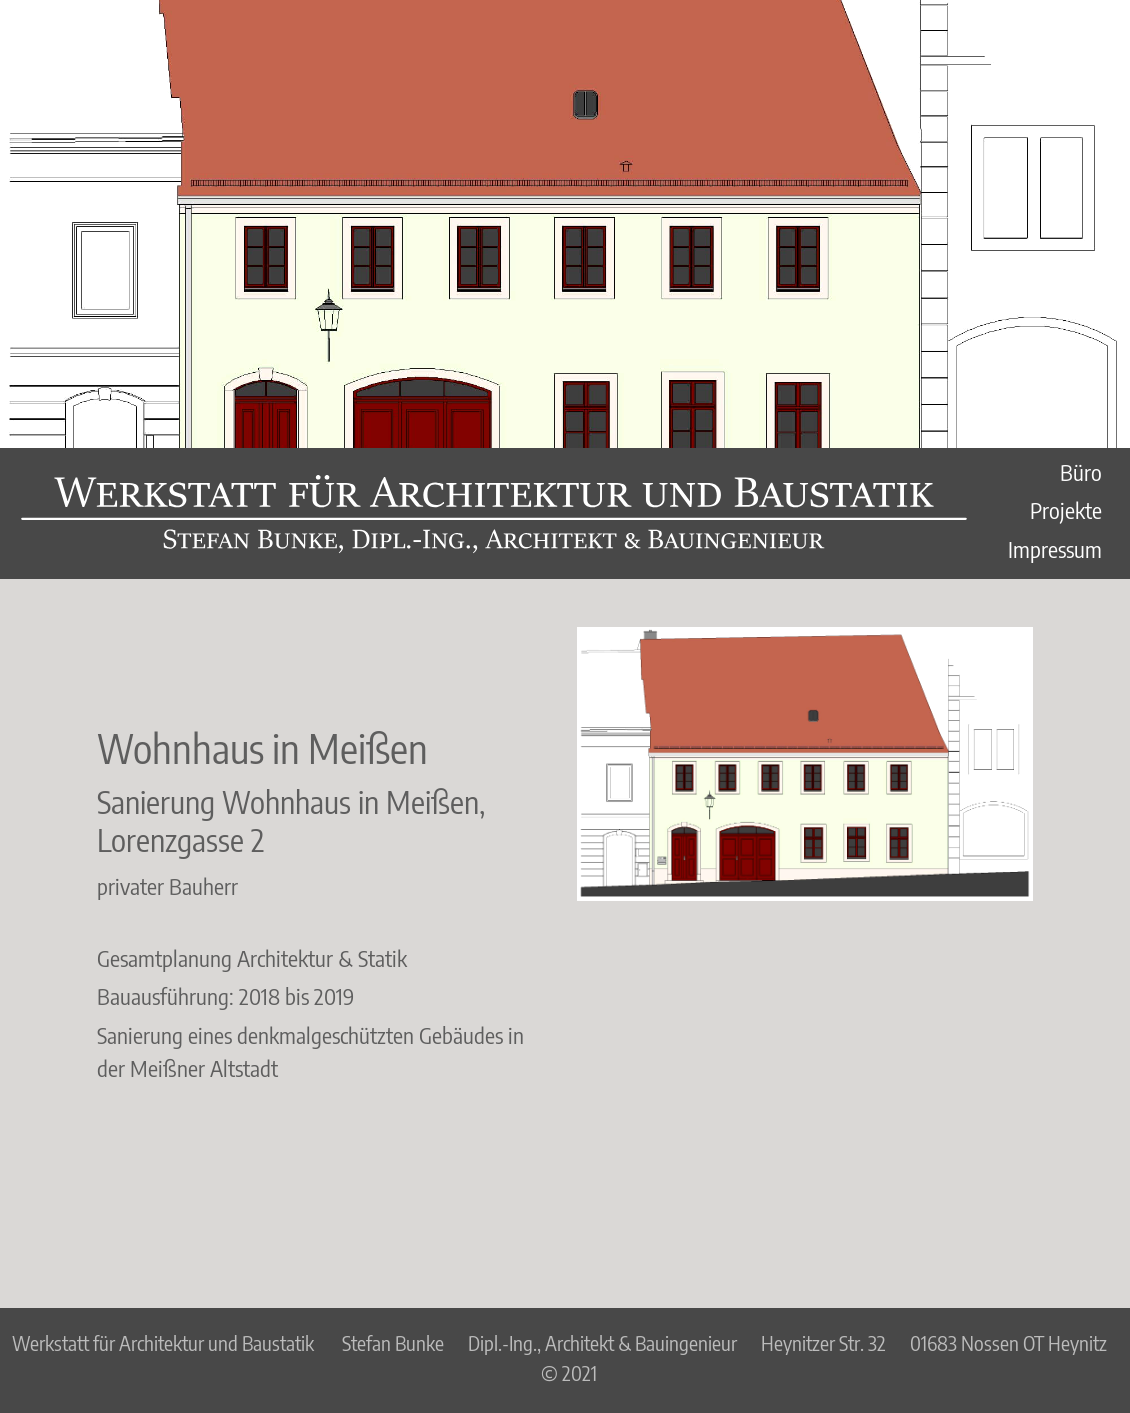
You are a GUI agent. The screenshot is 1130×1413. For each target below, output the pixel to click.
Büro (1081, 472)
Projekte (1066, 510)
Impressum (1055, 549)
